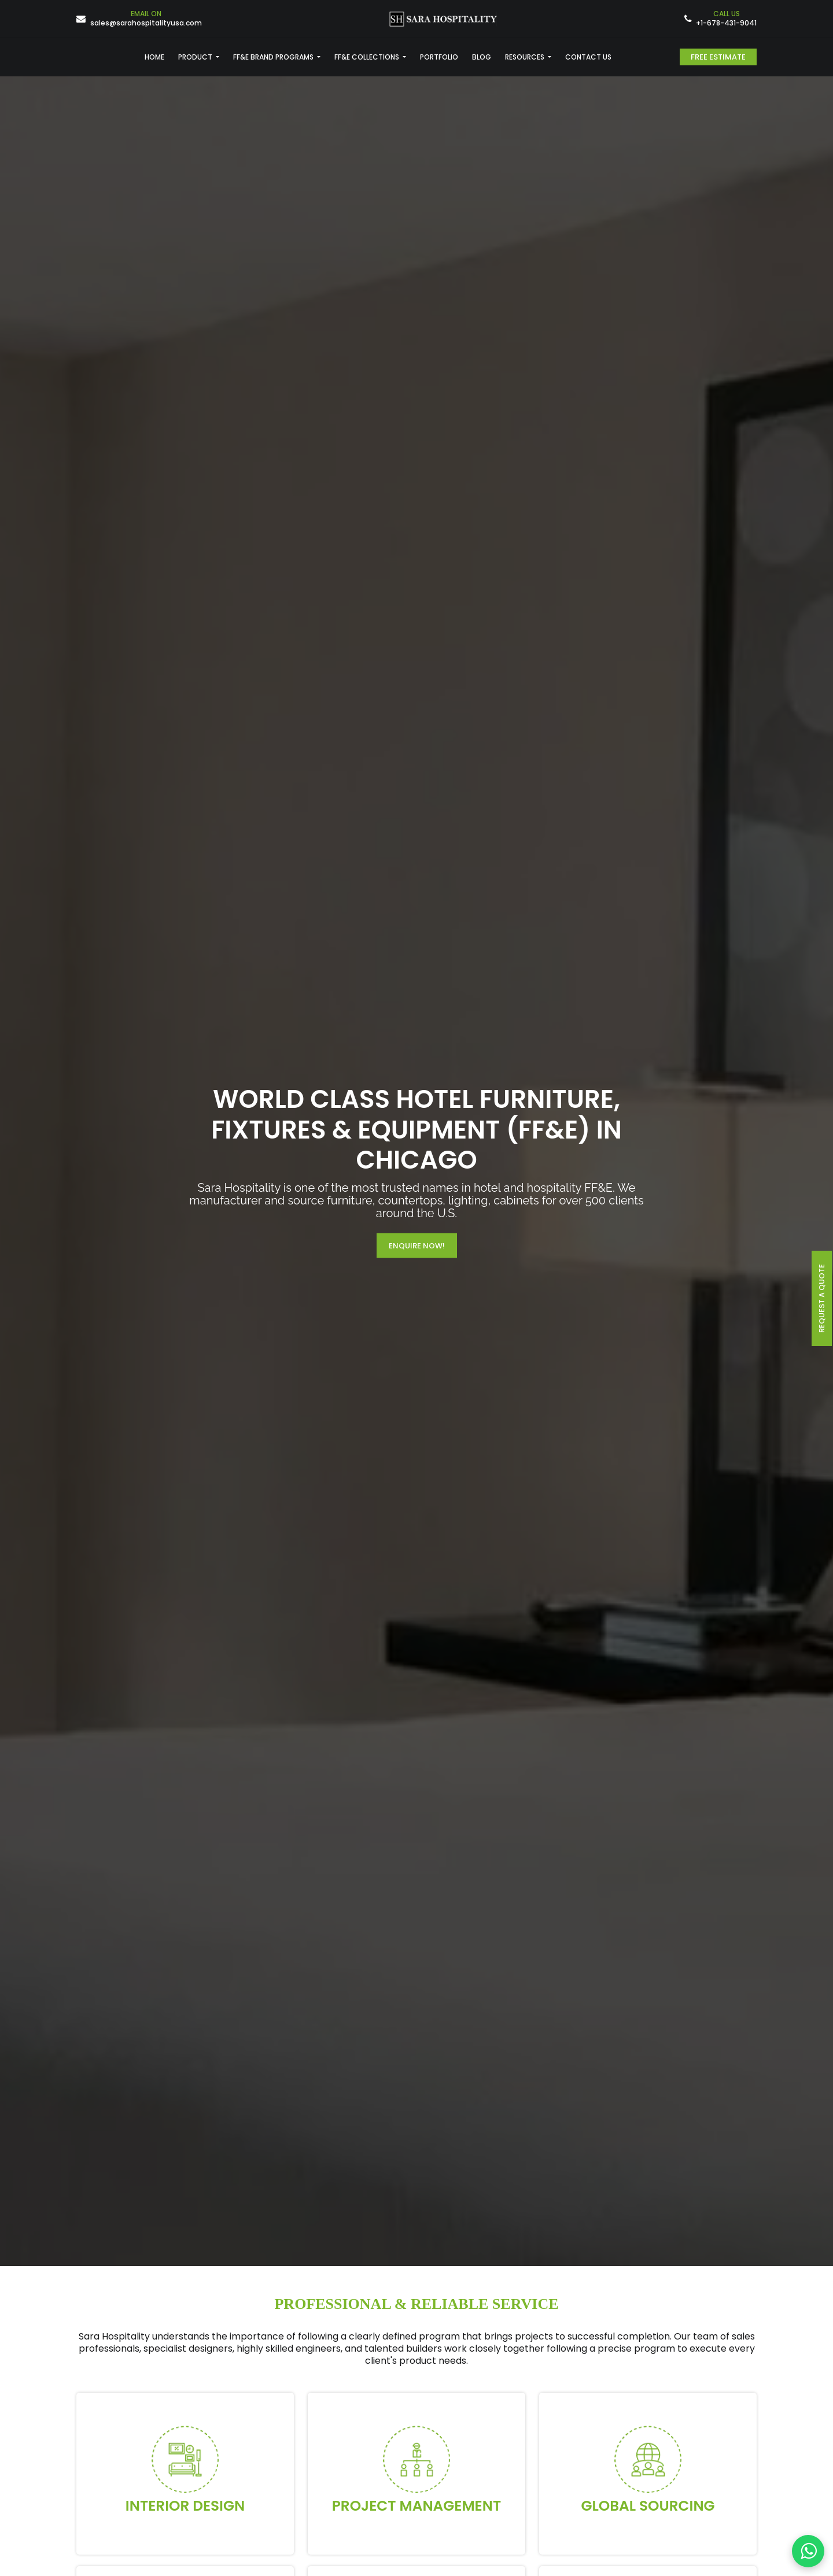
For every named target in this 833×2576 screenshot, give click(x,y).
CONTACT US (588, 57)
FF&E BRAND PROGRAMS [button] (274, 57)
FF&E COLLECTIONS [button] (367, 57)
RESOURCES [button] (525, 57)
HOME (154, 57)
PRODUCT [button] (196, 57)
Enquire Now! (417, 1245)
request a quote (821, 1298)
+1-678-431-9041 (726, 19)
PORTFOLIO (439, 57)
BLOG (481, 57)
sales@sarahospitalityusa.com (146, 19)
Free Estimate (718, 56)
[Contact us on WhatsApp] (808, 2551)
